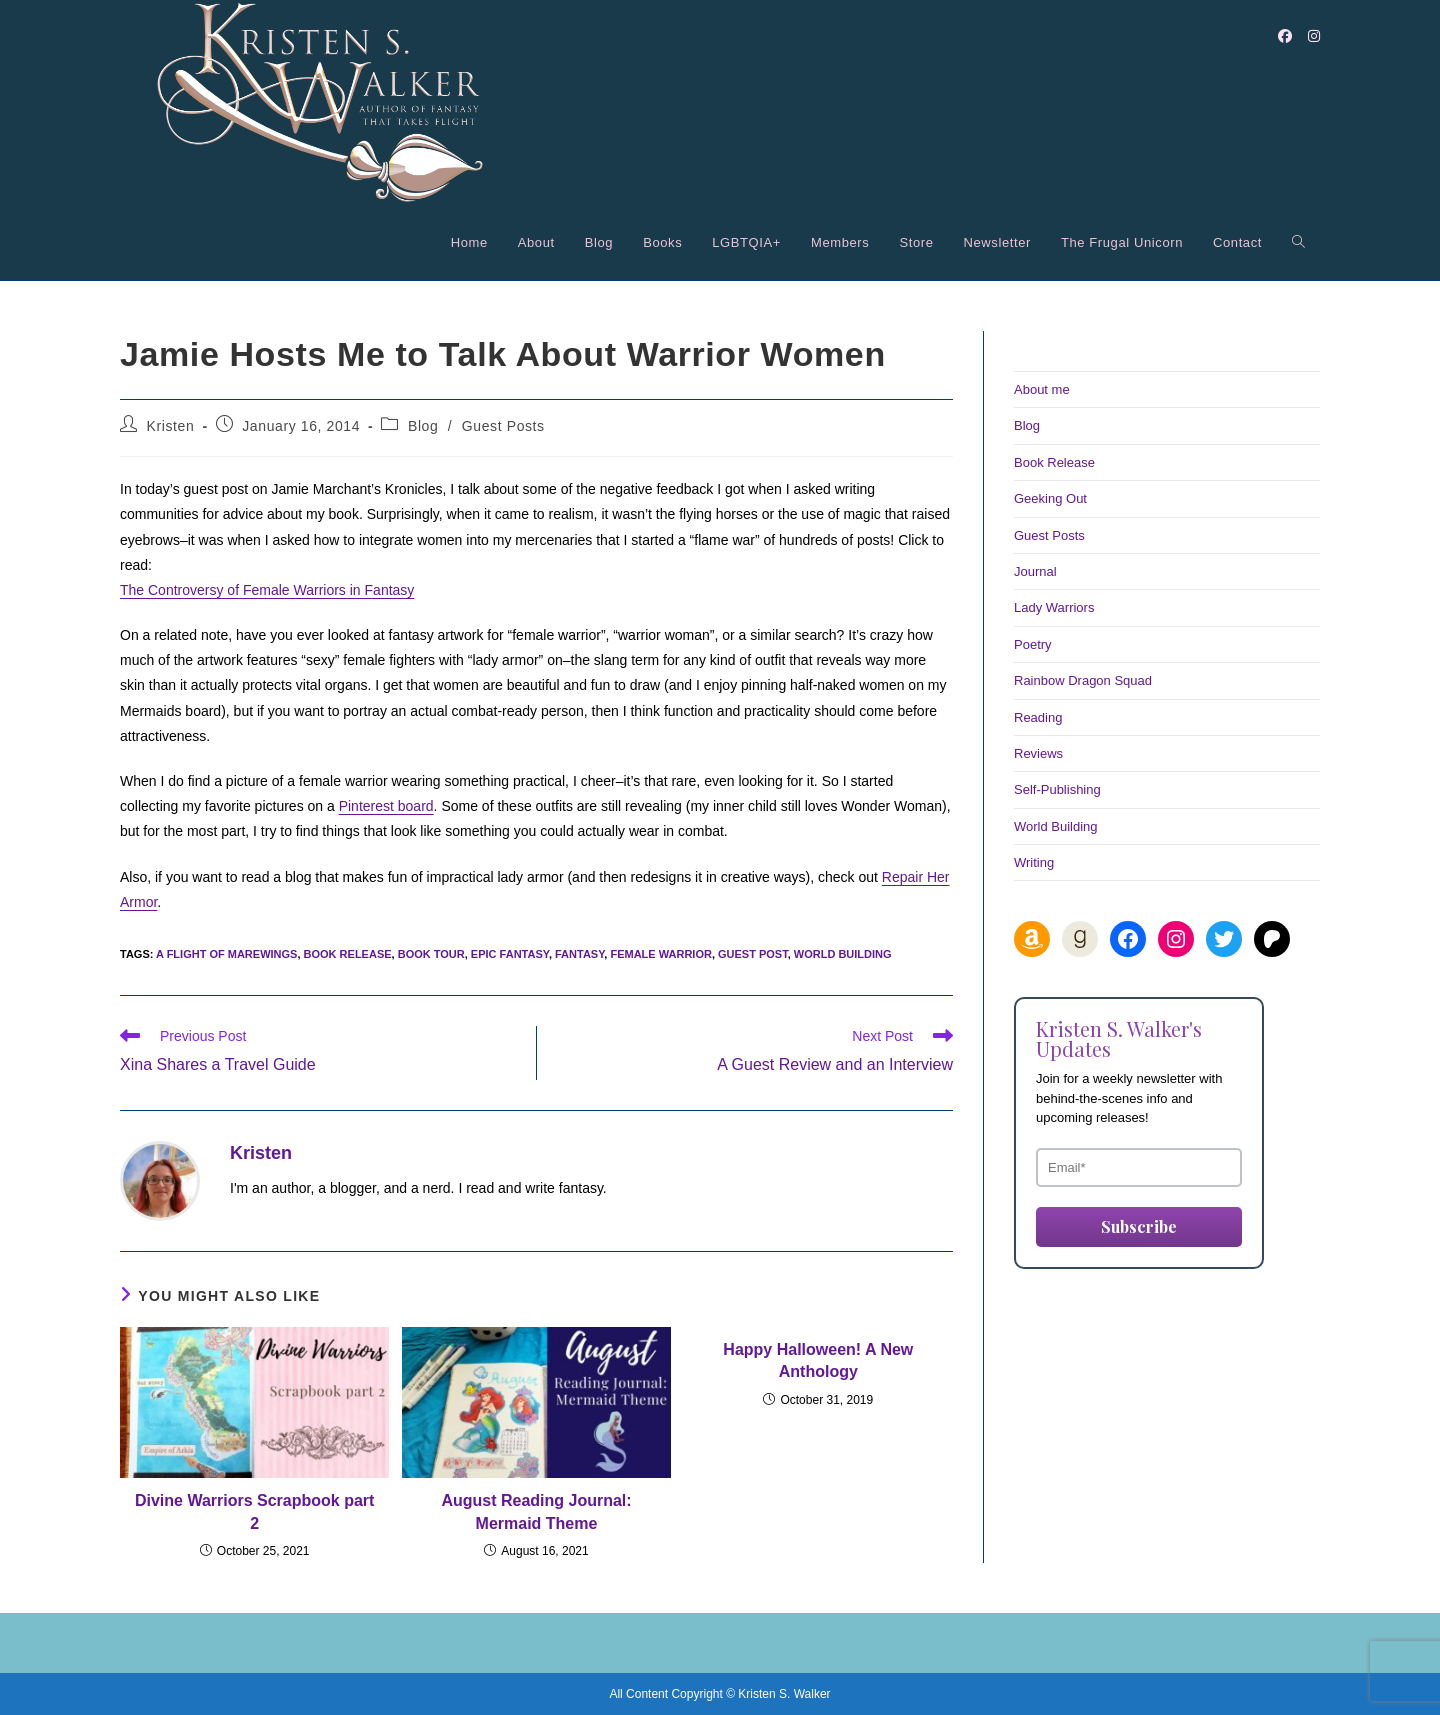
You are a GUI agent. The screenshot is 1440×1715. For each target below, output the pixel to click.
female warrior (660, 954)
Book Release (1054, 462)
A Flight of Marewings (226, 954)
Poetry (1033, 644)
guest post (753, 954)
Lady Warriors (1054, 607)
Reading (1038, 717)
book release (348, 954)
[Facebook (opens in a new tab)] (1285, 36)
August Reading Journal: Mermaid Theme (536, 1511)
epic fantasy (510, 954)
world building (843, 954)
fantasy (579, 954)
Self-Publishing (1057, 789)
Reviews (1038, 753)
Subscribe (1139, 1226)
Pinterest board (386, 806)
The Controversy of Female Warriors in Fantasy (267, 590)
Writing (1034, 862)
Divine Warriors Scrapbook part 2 (254, 1511)
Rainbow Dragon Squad (1083, 680)
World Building (1056, 826)
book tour (431, 954)
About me (1042, 389)
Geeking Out (1050, 498)
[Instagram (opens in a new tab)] (1314, 36)
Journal (1035, 571)
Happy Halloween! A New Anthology (818, 1360)
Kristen (171, 426)
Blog (423, 426)
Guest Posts (503, 426)
